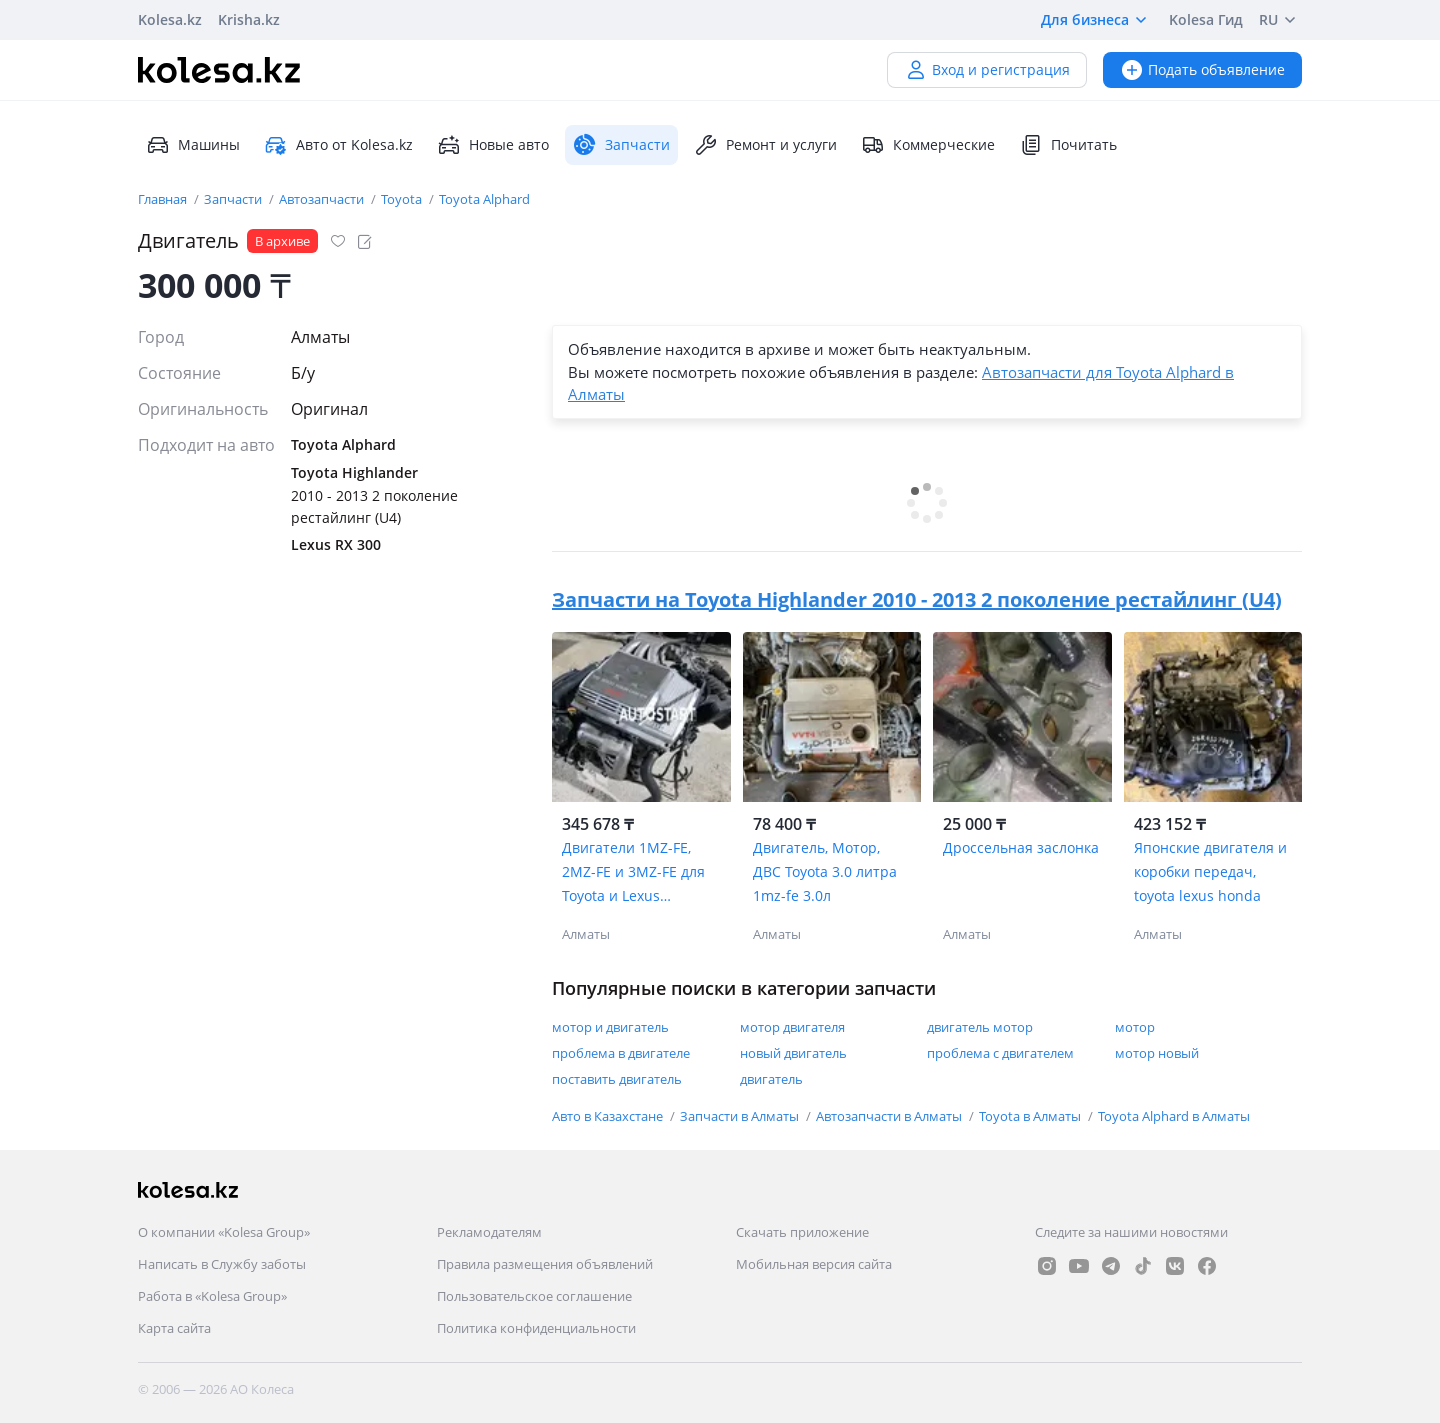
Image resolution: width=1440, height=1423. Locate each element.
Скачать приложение (802, 1232)
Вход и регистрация (987, 69)
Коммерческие (928, 145)
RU (1280, 20)
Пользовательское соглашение (534, 1296)
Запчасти (234, 199)
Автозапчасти (323, 199)
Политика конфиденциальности (536, 1328)
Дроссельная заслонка (1021, 847)
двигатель (771, 1079)
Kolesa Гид (1206, 19)
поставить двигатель (617, 1079)
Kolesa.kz (170, 19)
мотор (1135, 1027)
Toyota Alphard (484, 199)
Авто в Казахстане (609, 1116)
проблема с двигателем (1000, 1053)
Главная (164, 199)
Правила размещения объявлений (545, 1264)
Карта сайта (174, 1328)
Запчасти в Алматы (741, 1116)
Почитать (1068, 145)
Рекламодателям (489, 1232)
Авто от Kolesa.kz (338, 145)
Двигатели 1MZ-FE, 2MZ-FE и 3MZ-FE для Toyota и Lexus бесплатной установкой (633, 873)
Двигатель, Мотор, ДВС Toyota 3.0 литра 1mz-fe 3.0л (825, 871)
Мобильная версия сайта (814, 1264)
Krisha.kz (249, 19)
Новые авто (493, 145)
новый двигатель (793, 1053)
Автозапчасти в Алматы (890, 1116)
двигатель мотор (980, 1027)
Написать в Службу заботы (222, 1264)
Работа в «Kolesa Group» (212, 1296)
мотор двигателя (792, 1027)
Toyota (403, 199)
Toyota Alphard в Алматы (1174, 1116)
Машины (193, 145)
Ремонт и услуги (765, 145)
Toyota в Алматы (1031, 1116)
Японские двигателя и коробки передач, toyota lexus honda (1210, 871)
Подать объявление (1202, 69)
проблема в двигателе (621, 1053)
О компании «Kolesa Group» (224, 1232)
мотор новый (1157, 1053)
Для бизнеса (1097, 20)
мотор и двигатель (610, 1027)
